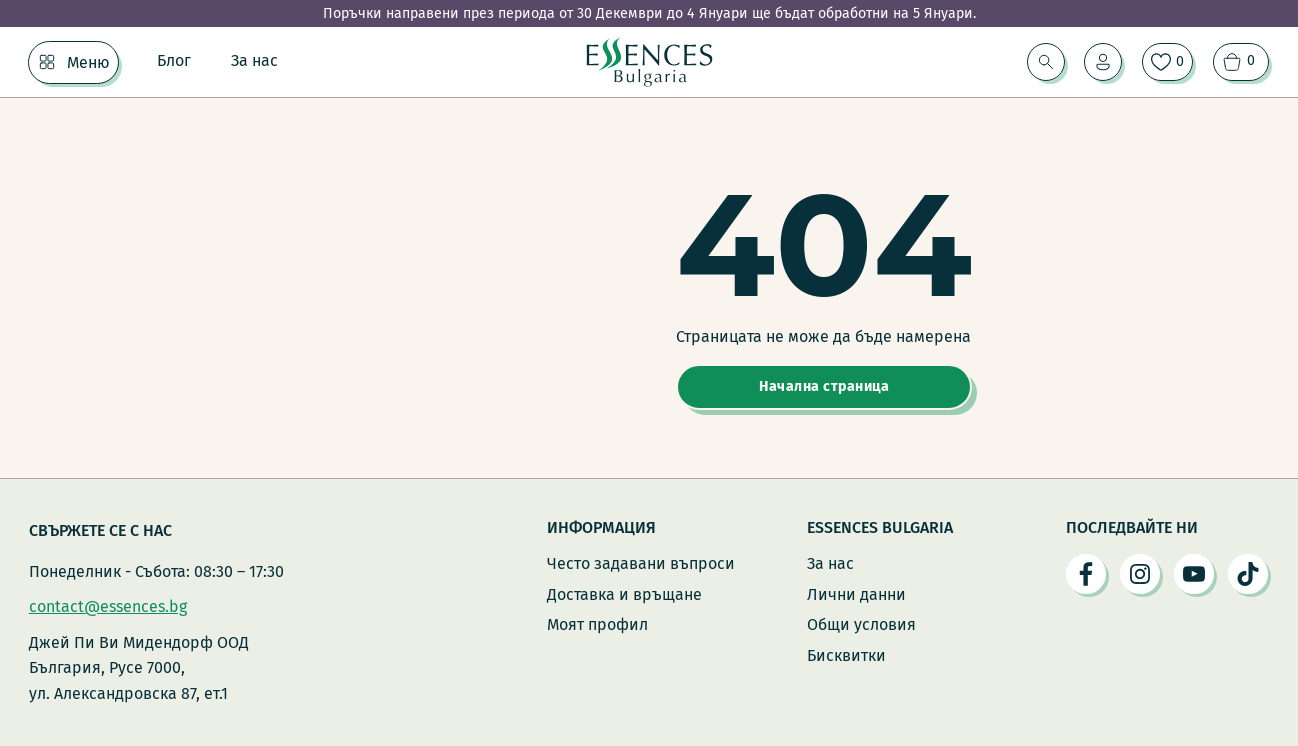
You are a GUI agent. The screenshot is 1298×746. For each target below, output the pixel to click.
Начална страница (824, 386)
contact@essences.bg (108, 606)
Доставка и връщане (624, 594)
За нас (254, 60)
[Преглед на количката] (1241, 62)
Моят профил (597, 624)
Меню (88, 62)
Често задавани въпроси (641, 563)
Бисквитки (846, 655)
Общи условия (861, 624)
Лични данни (856, 594)
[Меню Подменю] (47, 62)
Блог (174, 60)
